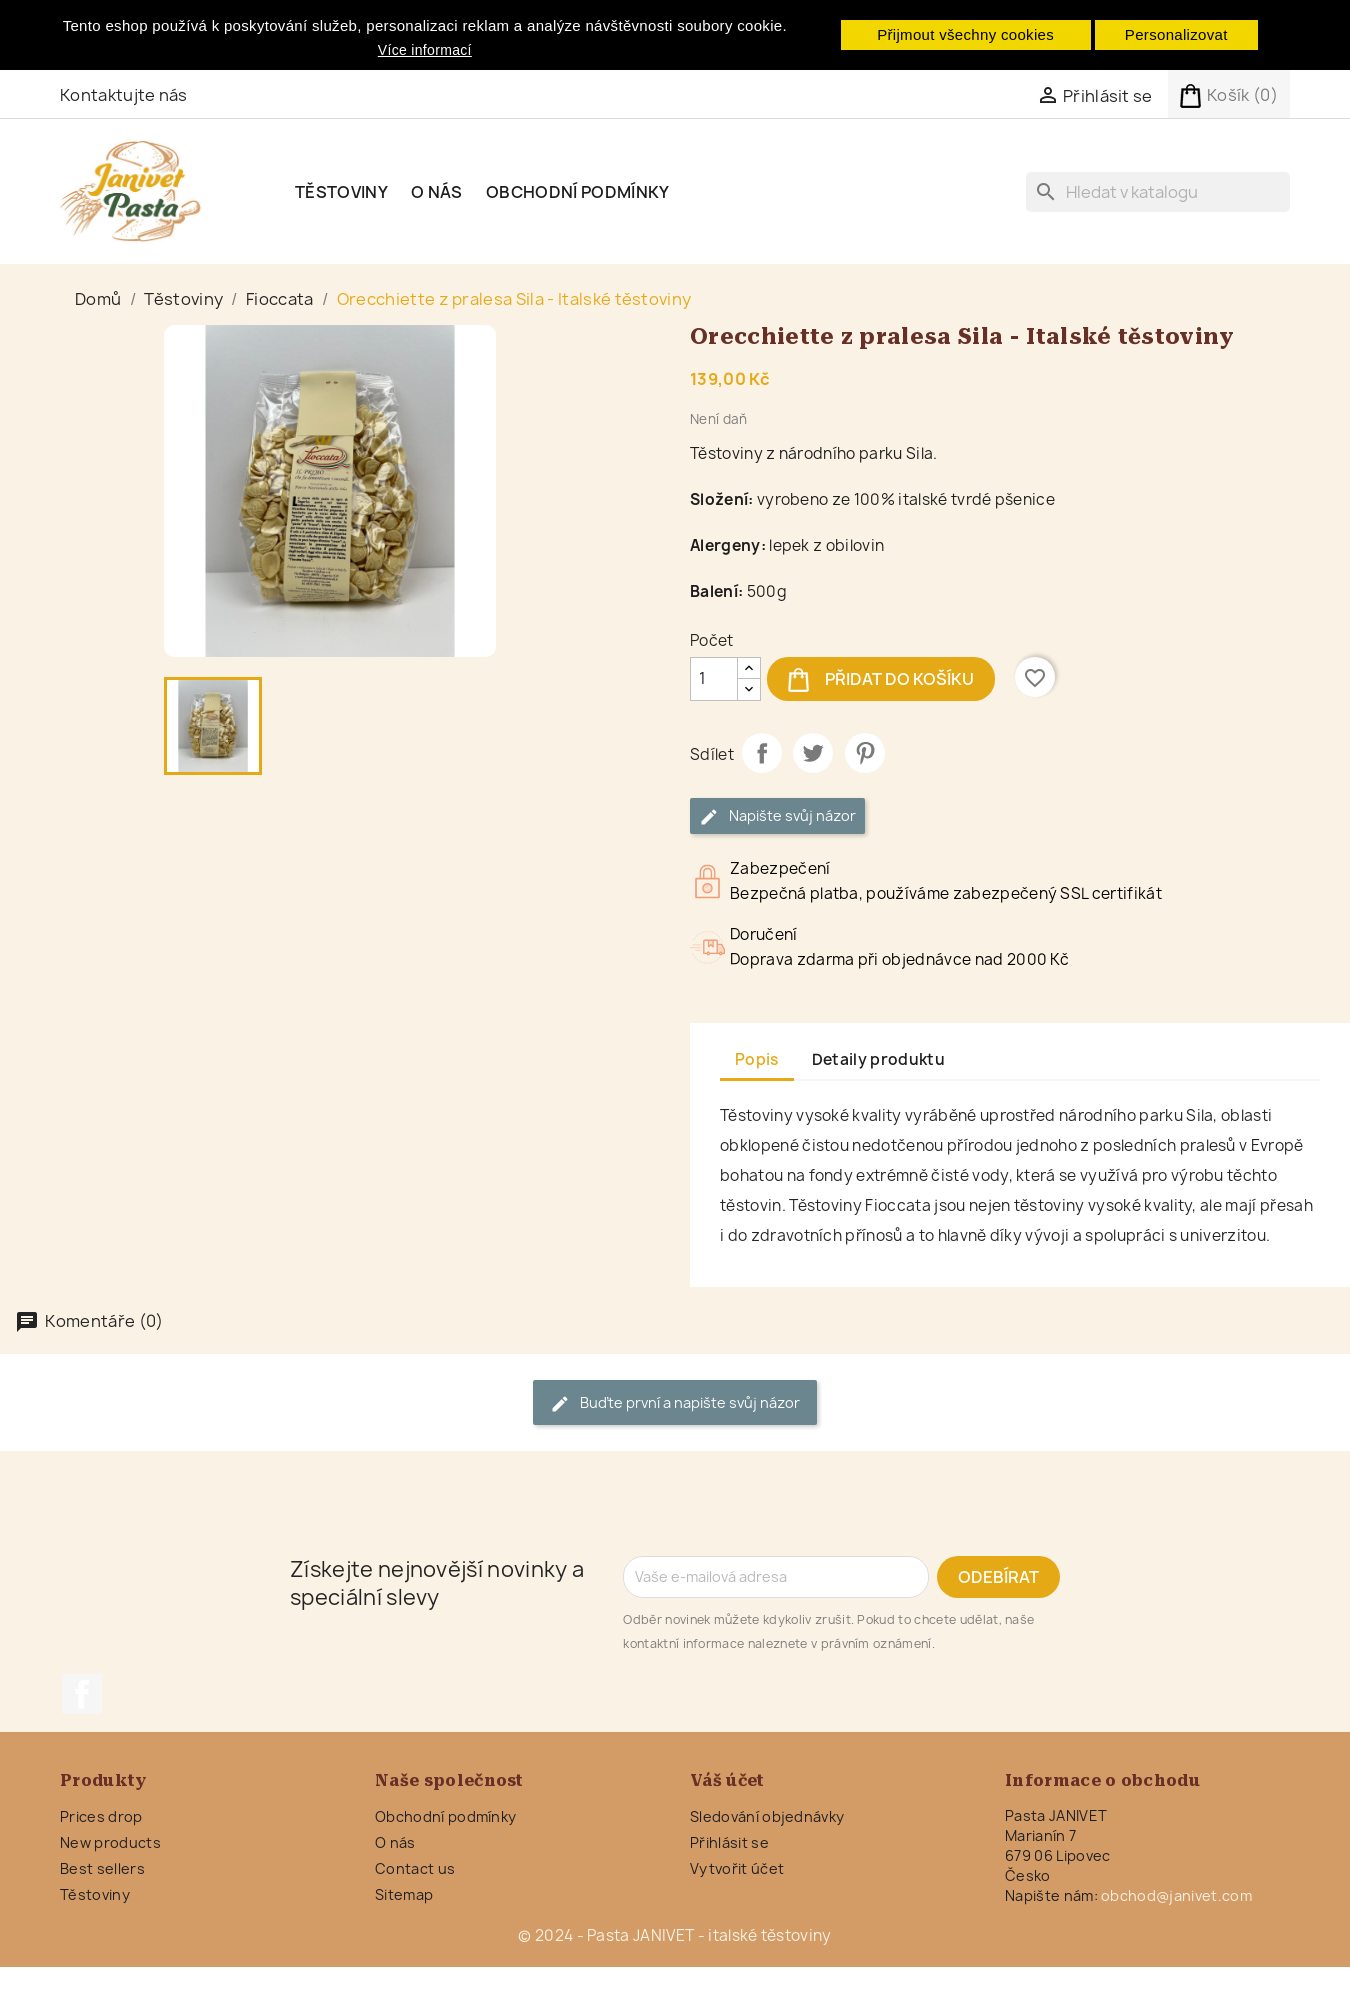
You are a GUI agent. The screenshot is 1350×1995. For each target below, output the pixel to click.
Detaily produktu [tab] (878, 1059)
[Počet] (714, 679)
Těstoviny (341, 192)
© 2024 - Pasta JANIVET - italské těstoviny (674, 1935)
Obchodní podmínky (577, 192)
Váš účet (727, 1780)
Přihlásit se (729, 1842)
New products (110, 1842)
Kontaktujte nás (124, 95)
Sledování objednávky (767, 1816)
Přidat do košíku (881, 679)
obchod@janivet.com (1176, 1895)
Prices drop (101, 1816)
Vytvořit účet (737, 1868)
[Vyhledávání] (1158, 192)
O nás (437, 192)
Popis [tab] (757, 1059)
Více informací (425, 50)
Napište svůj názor (777, 816)
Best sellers (102, 1868)
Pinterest (865, 753)
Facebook (82, 1694)
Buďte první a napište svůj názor (675, 1403)
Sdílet (762, 753)
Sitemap (404, 1894)
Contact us (415, 1868)
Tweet (813, 753)
